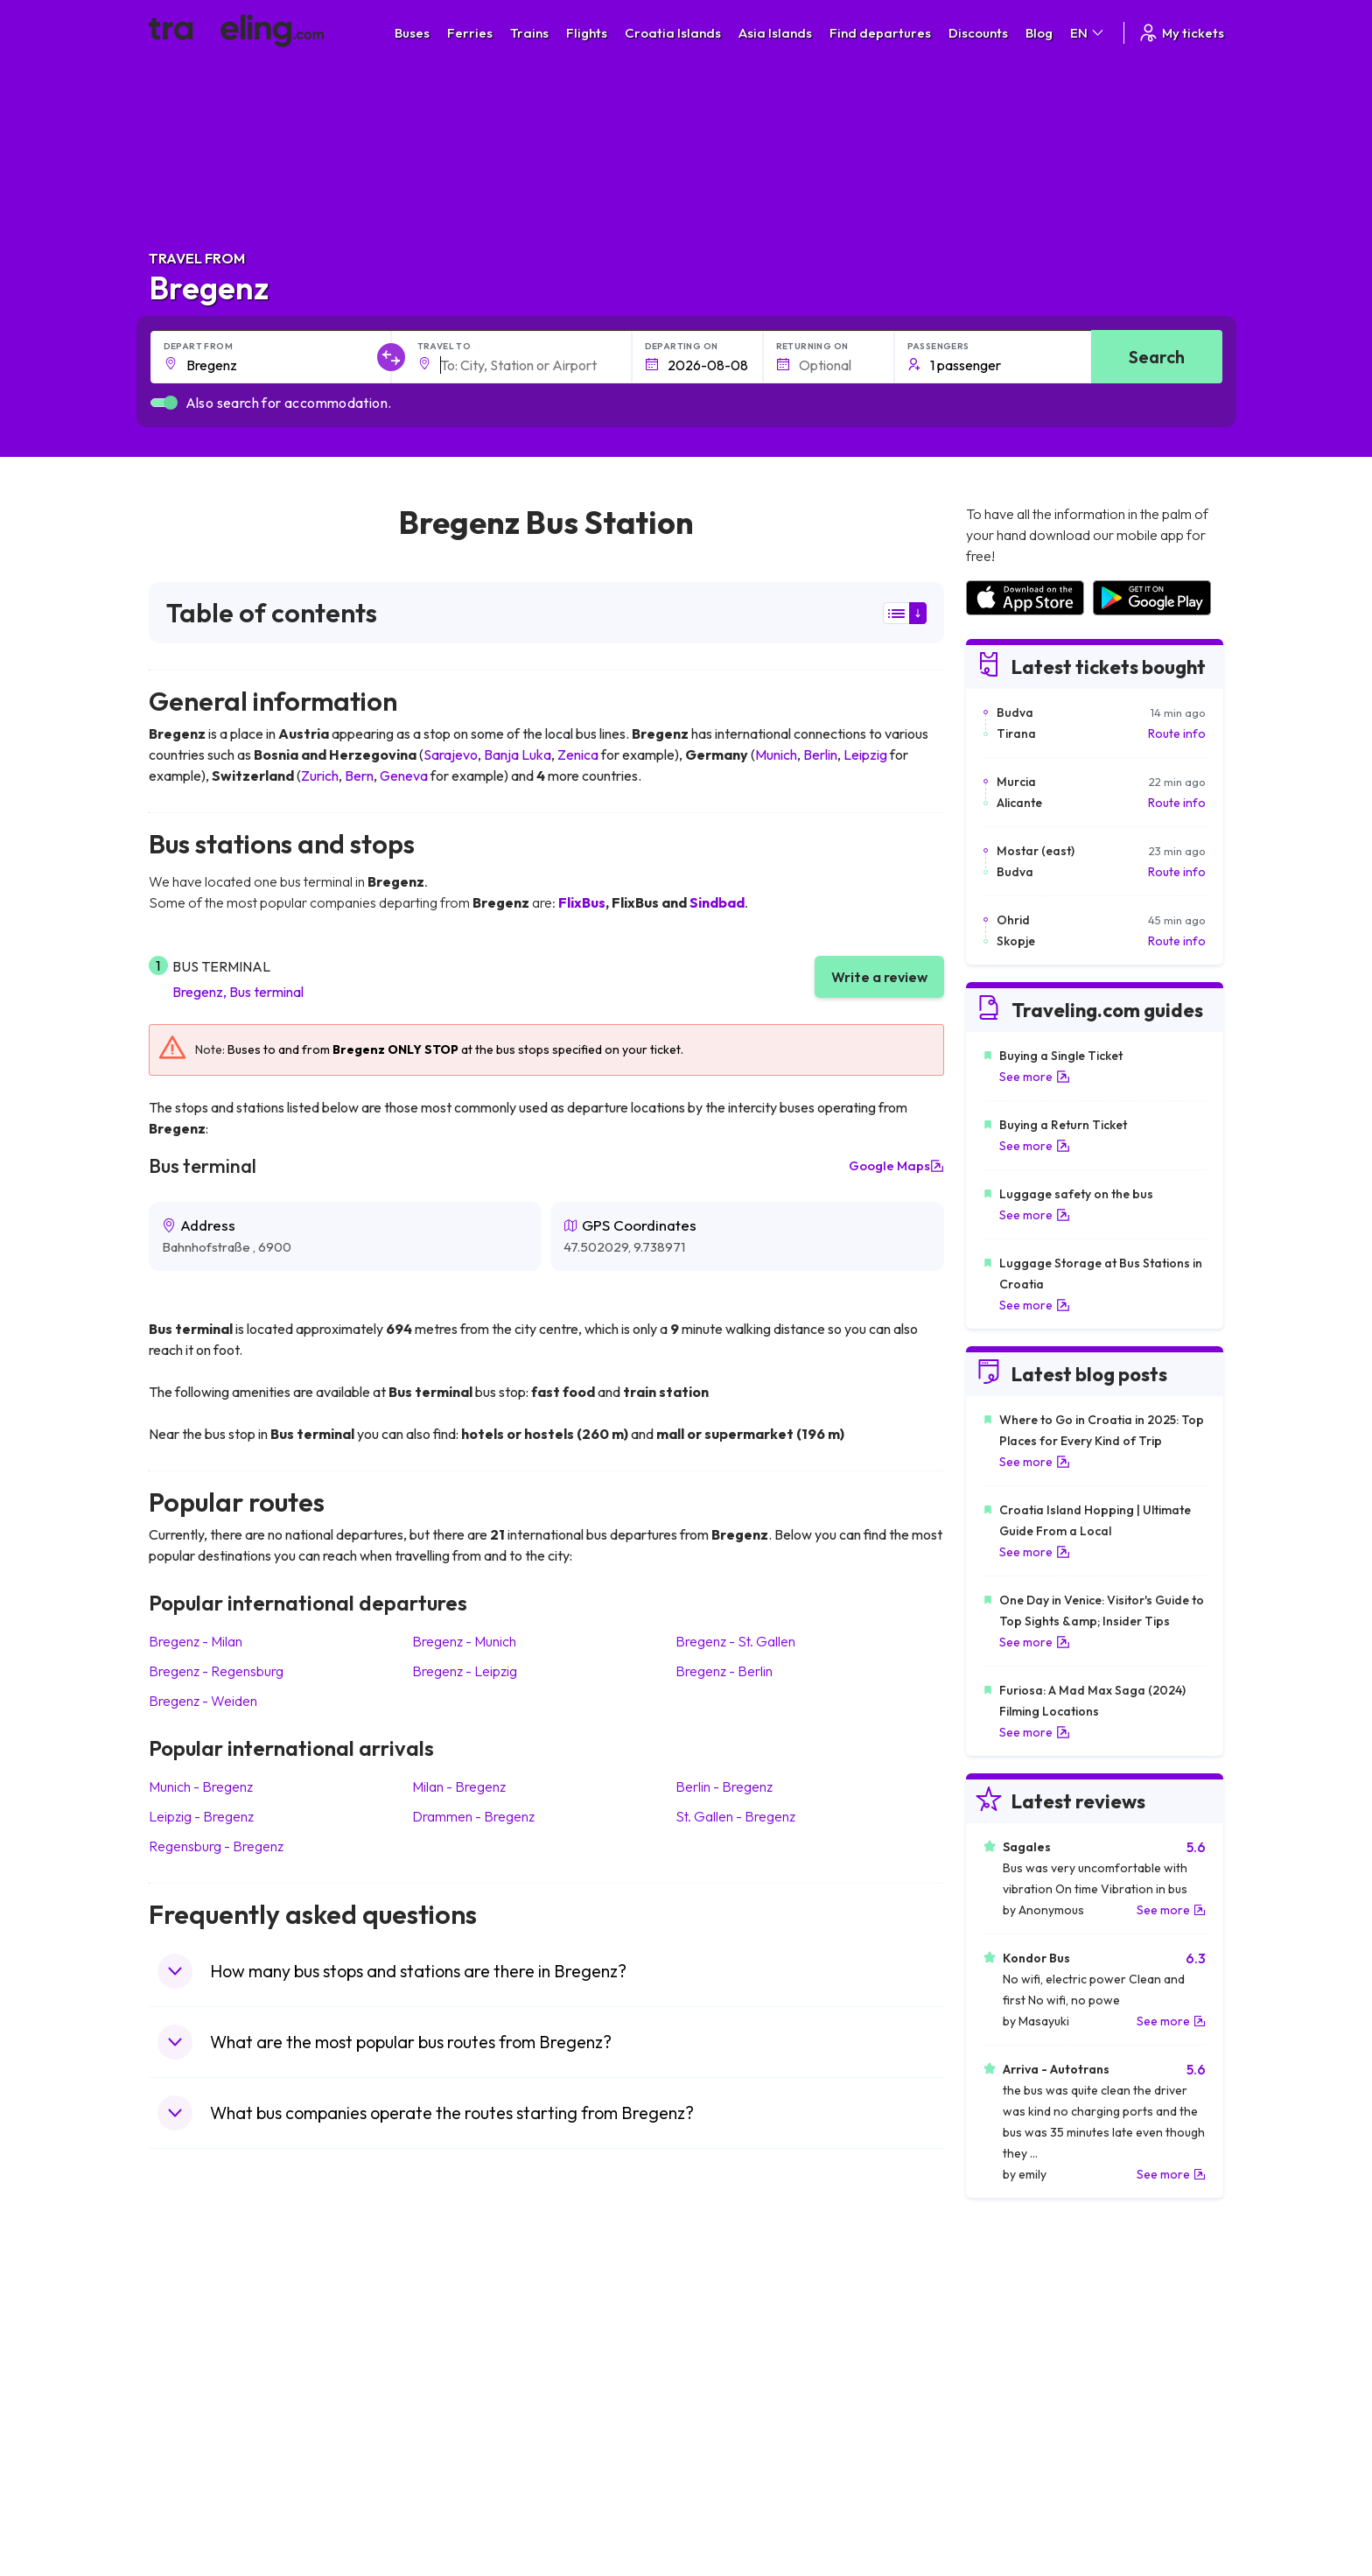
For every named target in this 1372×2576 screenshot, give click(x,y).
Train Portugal (734, 2336)
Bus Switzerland (470, 2483)
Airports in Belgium (1015, 2501)
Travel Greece (197, 2391)
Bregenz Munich (464, 1641)
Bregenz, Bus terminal (238, 991)
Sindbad (717, 902)
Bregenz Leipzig (464, 1671)
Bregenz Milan (195, 1641)
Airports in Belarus (1015, 2391)
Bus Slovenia (461, 2391)
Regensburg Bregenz (216, 1846)
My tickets (1181, 33)
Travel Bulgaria (199, 2373)
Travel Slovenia (200, 2483)
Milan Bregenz (459, 1786)
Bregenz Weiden (203, 1700)
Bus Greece (458, 2410)
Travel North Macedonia (224, 2354)
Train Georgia (734, 2391)
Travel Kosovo (198, 2520)
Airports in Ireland (1013, 2373)
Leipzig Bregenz (201, 1816)
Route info (1177, 733)
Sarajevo (451, 754)
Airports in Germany (1019, 2446)
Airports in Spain (1009, 2336)
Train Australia (735, 2410)
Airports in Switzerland (1026, 2410)
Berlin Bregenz (724, 1786)
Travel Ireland (196, 2501)
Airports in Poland (1013, 2483)
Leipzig (865, 754)
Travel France (196, 2446)
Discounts (978, 33)
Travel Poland (196, 2465)
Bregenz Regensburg (216, 1671)
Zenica (577, 754)
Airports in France (1013, 2354)
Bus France (457, 2428)
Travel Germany (202, 2410)
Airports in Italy (1005, 2428)
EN (1088, 33)
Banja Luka (517, 754)
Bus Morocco (463, 2336)
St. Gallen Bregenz (735, 1816)
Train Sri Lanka (736, 2354)
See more (1034, 1076)
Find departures (880, 33)
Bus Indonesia (464, 2520)
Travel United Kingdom (220, 2336)
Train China (727, 2373)
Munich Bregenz (201, 1786)
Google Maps (896, 1166)
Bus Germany (463, 2373)
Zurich (320, 775)
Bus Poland (456, 2465)
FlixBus (582, 902)
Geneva (404, 775)
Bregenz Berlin (724, 1671)
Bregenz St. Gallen (735, 1641)
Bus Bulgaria (460, 2354)
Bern (359, 775)
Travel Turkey (195, 2428)
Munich (776, 754)
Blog (1039, 33)
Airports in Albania (1014, 2465)
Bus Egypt (453, 2446)
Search (1157, 357)
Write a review (879, 977)
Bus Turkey (456, 2501)
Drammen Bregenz (473, 1816)
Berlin (820, 754)
